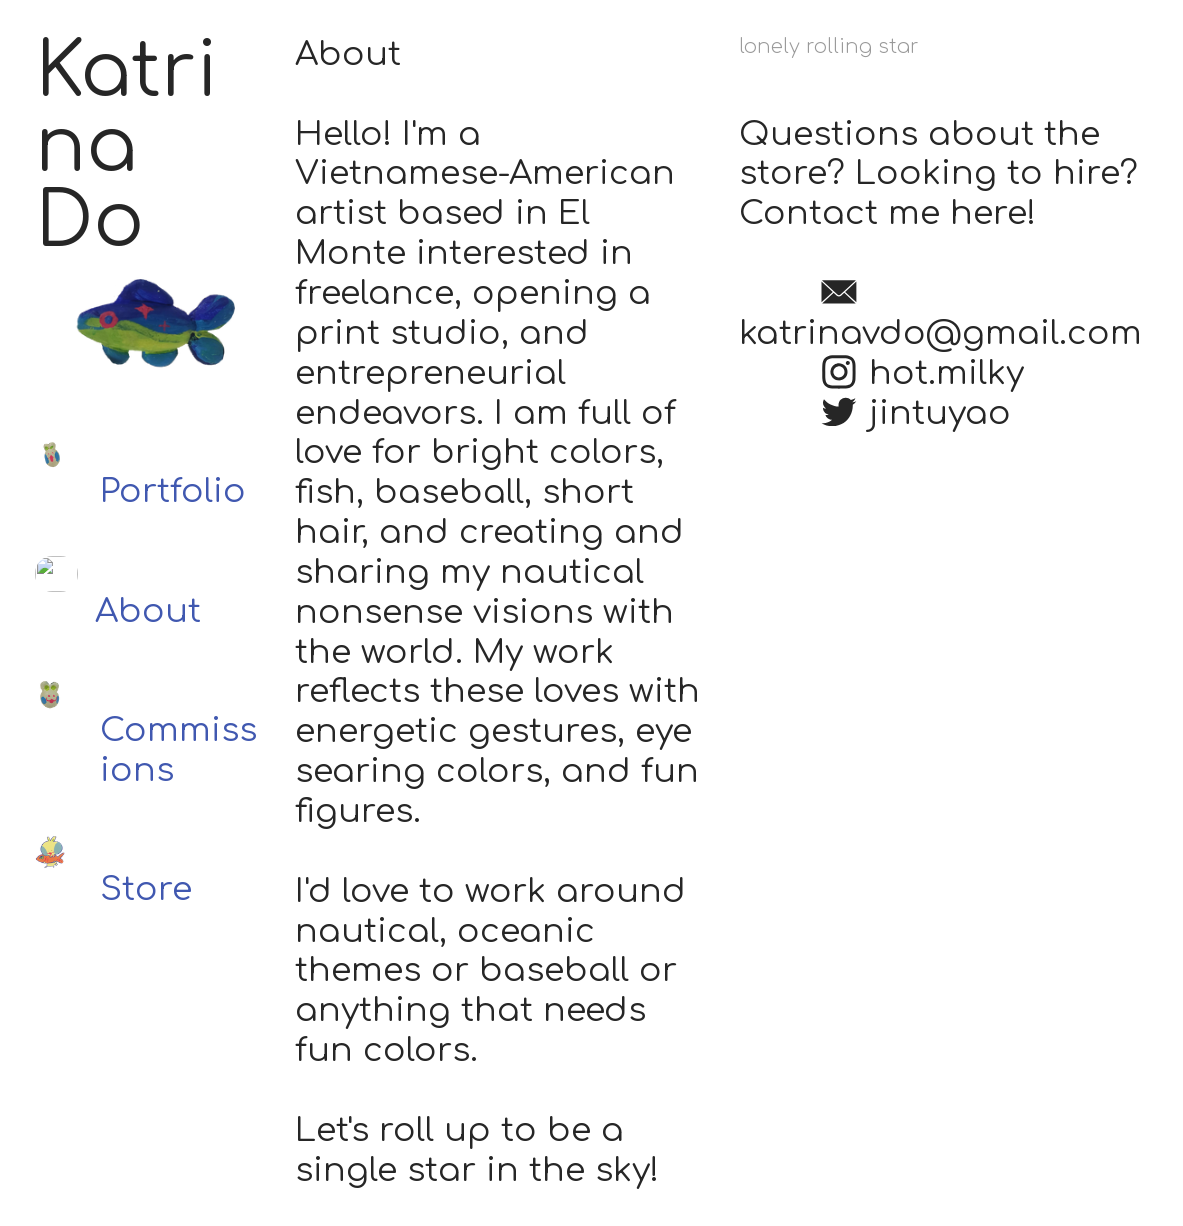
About (148, 611)
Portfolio (173, 491)
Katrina (126, 109)
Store (146, 889)
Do (89, 222)
